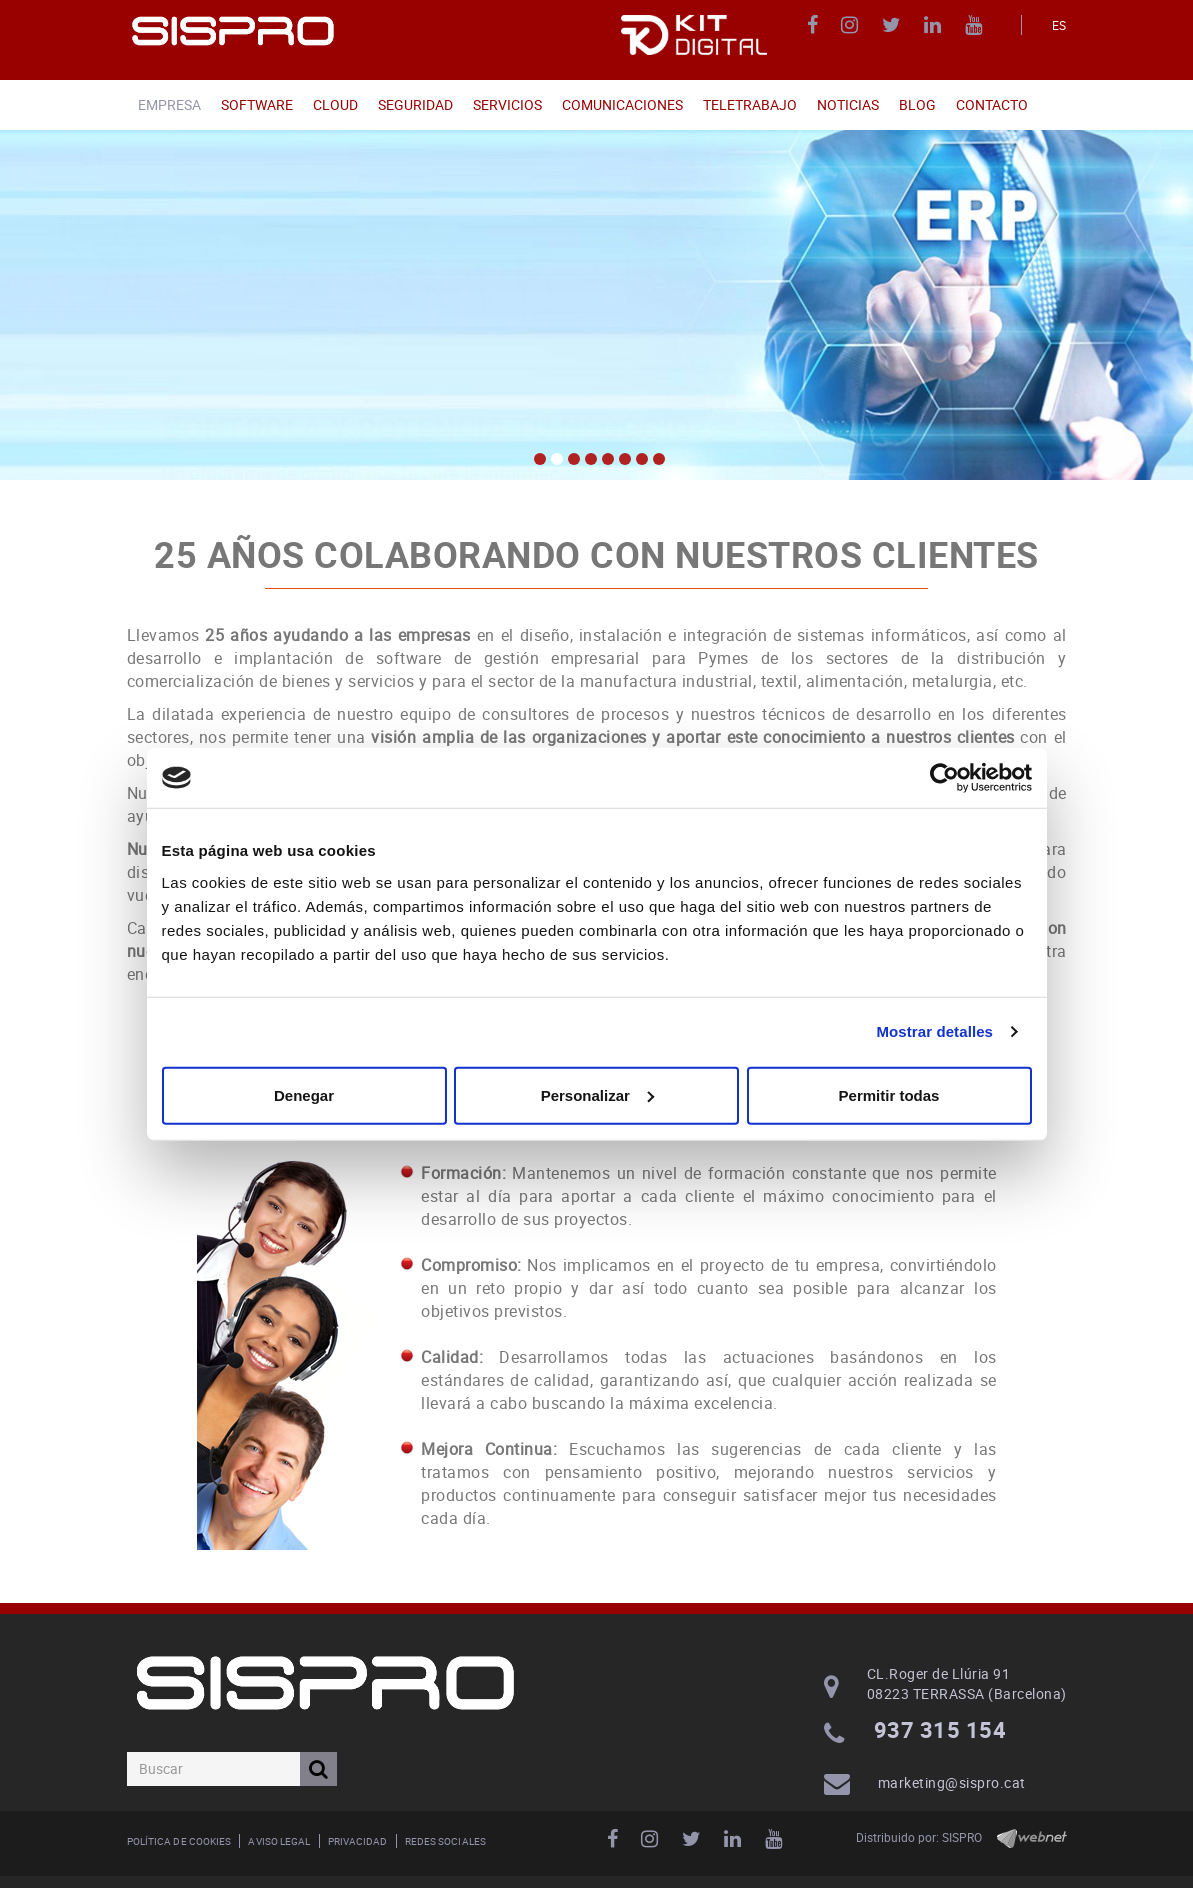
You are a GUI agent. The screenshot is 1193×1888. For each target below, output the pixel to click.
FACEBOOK (815, 25)
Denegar (304, 1094)
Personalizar (597, 1094)
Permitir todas (889, 1094)
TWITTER (894, 25)
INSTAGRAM (852, 25)
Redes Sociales (445, 1841)
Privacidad (358, 1841)
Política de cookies (179, 1841)
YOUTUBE (976, 25)
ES (1059, 25)
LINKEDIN (935, 25)
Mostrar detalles (934, 1031)
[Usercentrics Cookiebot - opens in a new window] (944, 778)
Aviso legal (279, 1841)
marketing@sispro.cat (952, 1782)
